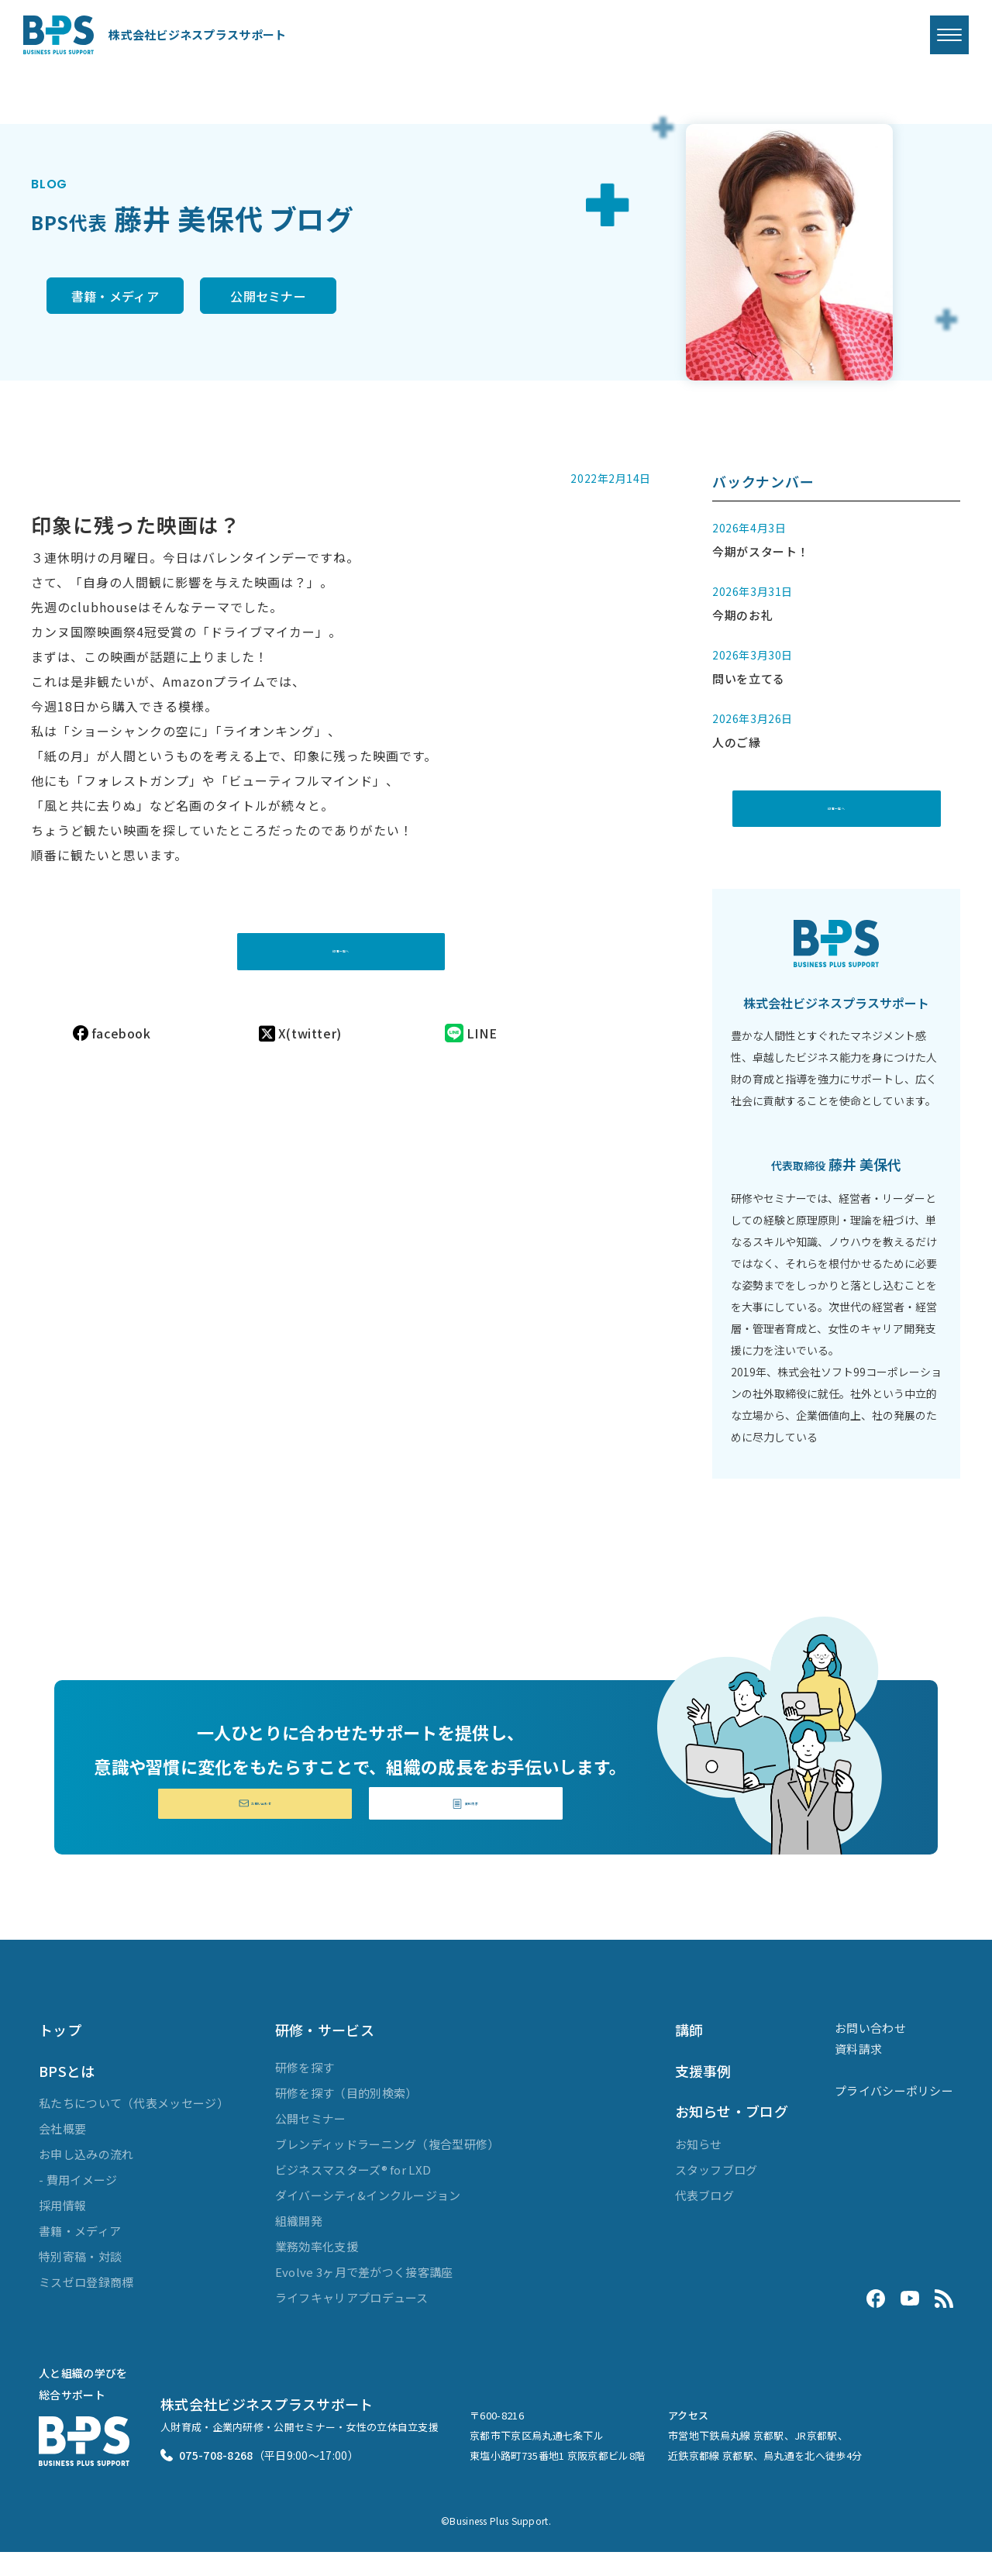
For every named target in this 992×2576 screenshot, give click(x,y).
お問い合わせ (255, 1823)
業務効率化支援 (316, 2270)
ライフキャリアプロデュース (352, 2321)
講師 (689, 2054)
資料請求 (466, 1823)
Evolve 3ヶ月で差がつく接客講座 (364, 2296)
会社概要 (62, 2152)
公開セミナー (338, 298)
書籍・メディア (127, 298)
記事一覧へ (341, 934)
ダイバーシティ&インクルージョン (368, 2219)
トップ (60, 2054)
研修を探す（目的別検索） (346, 2117)
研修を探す (305, 2091)
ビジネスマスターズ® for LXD (353, 2193)
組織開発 (298, 2245)
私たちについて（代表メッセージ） (134, 2127)
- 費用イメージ (78, 2203)
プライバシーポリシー (894, 2114)
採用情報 (62, 2229)
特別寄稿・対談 (80, 2280)
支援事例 (703, 2095)
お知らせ (698, 2167)
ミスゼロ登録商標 (86, 2306)
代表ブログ (705, 2218)
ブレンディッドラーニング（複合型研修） (387, 2168)
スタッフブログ (716, 2193)
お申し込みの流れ (86, 2178)
